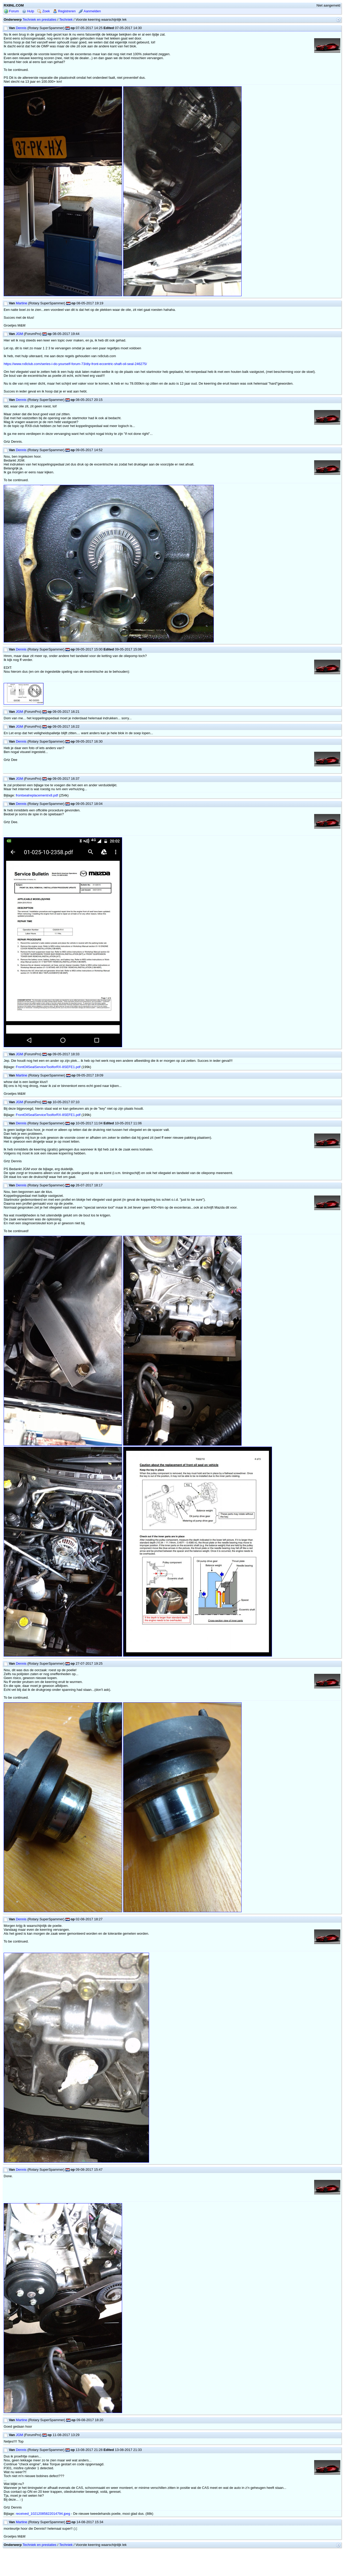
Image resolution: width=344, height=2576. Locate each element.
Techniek (66, 19)
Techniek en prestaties (39, 19)
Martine (21, 303)
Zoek (43, 11)
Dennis (21, 28)
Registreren (64, 11)
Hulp (28, 11)
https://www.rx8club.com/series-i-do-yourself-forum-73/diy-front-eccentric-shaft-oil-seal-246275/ (75, 364)
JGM (19, 334)
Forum (11, 11)
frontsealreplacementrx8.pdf (37, 795)
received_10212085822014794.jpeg (43, 2514)
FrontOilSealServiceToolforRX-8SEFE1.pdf (48, 1067)
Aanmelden (90, 11)
